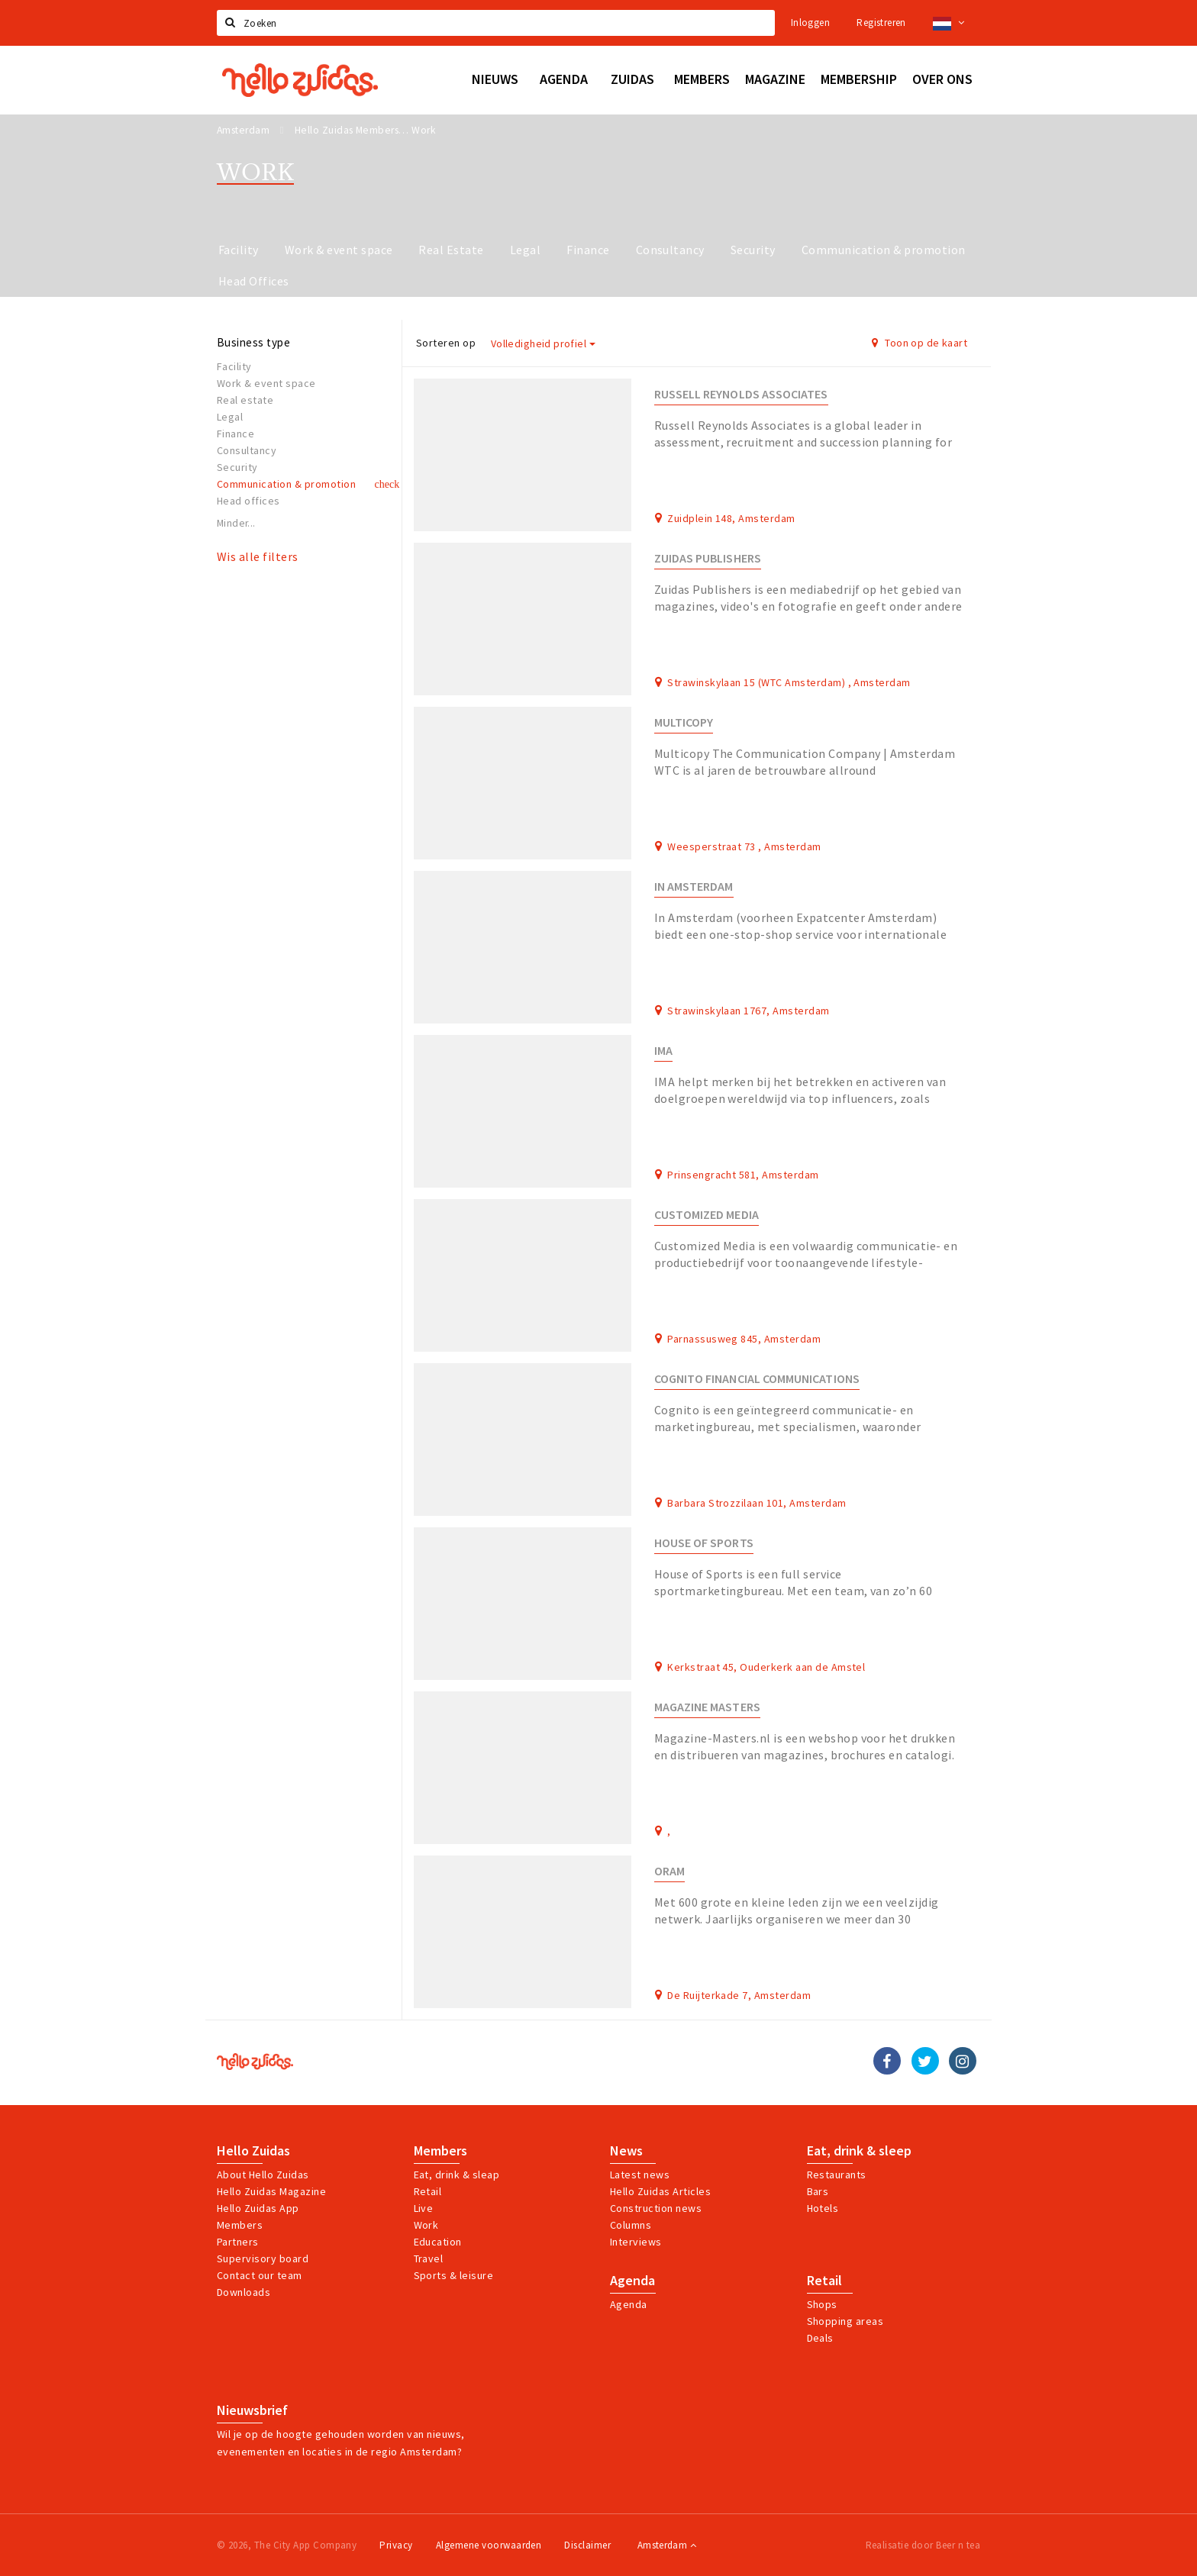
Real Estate (450, 249)
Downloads (243, 2292)
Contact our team (259, 2275)
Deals (820, 2338)
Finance (587, 249)
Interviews (636, 2242)
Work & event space (339, 249)
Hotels (823, 2208)
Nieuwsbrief (252, 2410)
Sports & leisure (454, 2275)
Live (424, 2208)
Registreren (881, 22)
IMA (663, 1050)
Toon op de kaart (919, 343)
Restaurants (836, 2174)
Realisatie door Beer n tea (923, 2545)
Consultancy (670, 249)
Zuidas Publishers (707, 558)
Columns (630, 2225)
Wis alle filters (257, 556)
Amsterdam (666, 2545)
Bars (818, 2191)
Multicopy (684, 722)
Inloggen (810, 22)
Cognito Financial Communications (757, 1379)
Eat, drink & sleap (457, 2174)
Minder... (236, 523)
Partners (238, 2242)
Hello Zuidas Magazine (271, 2191)
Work (426, 2225)
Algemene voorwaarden (489, 2545)
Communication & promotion (884, 249)
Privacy (395, 2545)
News (626, 2150)
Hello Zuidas (253, 2150)
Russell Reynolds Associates (741, 394)
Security (753, 249)
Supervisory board (262, 2258)
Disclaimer (587, 2545)
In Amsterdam (694, 886)
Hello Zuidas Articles (660, 2191)
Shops (822, 2304)
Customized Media (706, 1214)
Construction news (656, 2208)
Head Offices (253, 281)
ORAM (669, 1871)
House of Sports (703, 1543)
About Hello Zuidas (263, 2174)
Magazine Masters (707, 1707)
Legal (525, 249)
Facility (238, 249)
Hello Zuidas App (258, 2208)
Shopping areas (845, 2321)
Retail (428, 2191)
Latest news (639, 2174)
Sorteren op (446, 343)
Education (438, 2242)
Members (240, 2225)
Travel (429, 2258)
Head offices (248, 501)
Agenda (632, 2280)
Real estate (245, 400)
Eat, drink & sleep (859, 2150)
